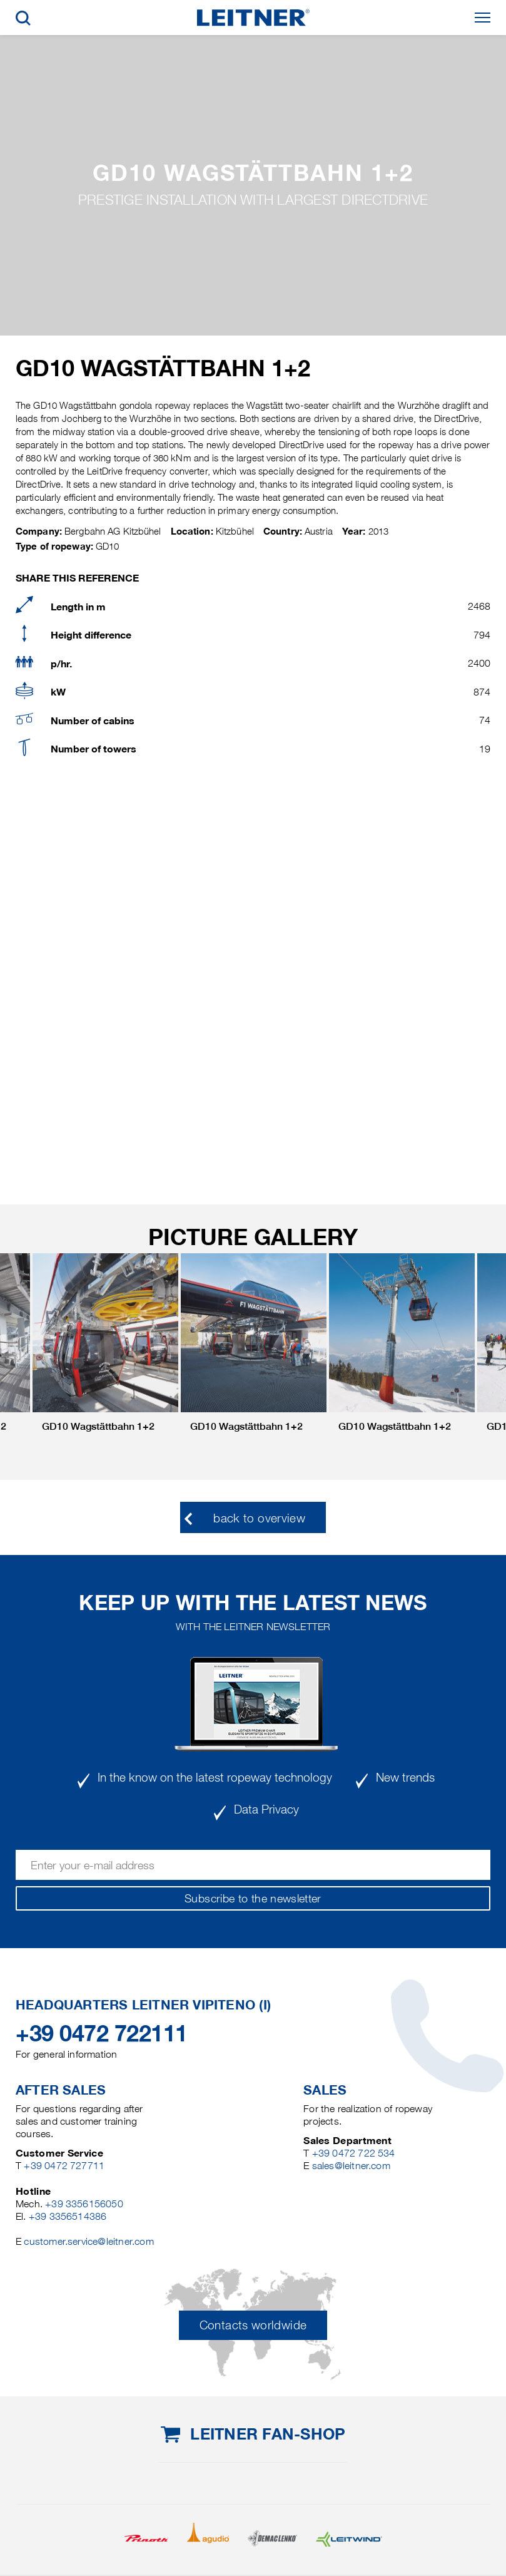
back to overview (259, 1518)
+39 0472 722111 (102, 2033)
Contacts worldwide (253, 2325)
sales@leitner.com (351, 2166)
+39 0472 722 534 (353, 2153)
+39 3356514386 (68, 2216)
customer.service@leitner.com (88, 2241)
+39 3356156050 (84, 2204)
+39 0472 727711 (64, 2166)
